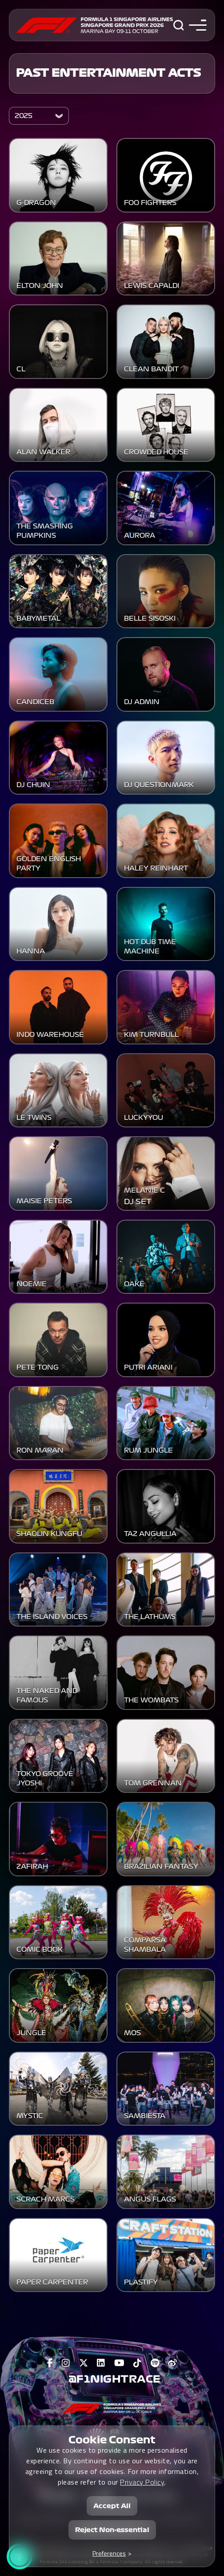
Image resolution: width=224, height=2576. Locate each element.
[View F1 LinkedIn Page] (101, 2363)
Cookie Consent (112, 2440)
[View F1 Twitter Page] (84, 2363)
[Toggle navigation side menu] (196, 25)
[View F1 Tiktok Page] (137, 2363)
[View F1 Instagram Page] (66, 2363)
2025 (23, 116)
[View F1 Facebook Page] (50, 2363)
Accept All (112, 2506)
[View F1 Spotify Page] (155, 2363)
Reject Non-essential (112, 2530)
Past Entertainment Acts (108, 73)
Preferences (109, 2553)
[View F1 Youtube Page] (119, 2363)
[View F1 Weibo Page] (173, 2363)
